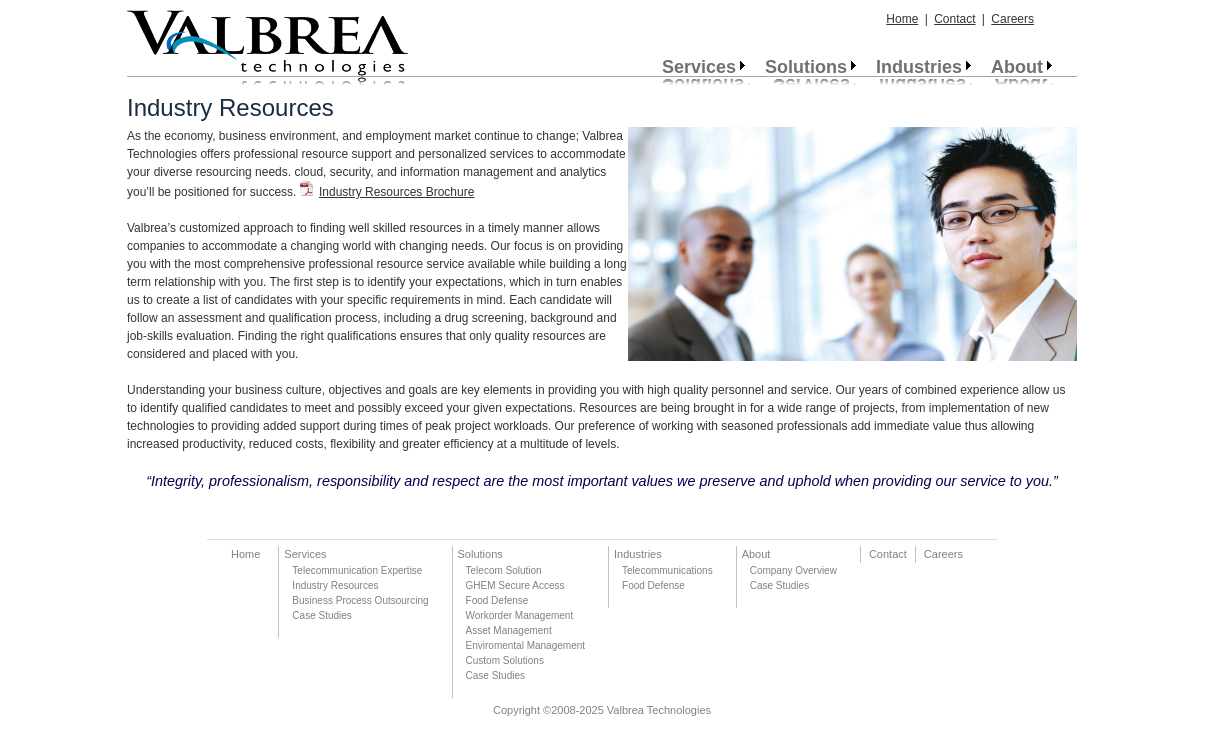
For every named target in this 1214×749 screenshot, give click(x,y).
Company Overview (793, 570)
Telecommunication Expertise (357, 570)
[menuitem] (698, 65)
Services (699, 66)
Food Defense (497, 600)
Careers (1012, 19)
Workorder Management (520, 615)
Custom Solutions (505, 660)
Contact (954, 19)
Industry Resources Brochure (396, 192)
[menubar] (852, 65)
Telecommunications (667, 570)
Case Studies (321, 615)
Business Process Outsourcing (360, 600)
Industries (919, 66)
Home (902, 19)
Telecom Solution (504, 570)
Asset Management (509, 630)
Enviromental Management (526, 645)
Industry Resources (335, 585)
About (1017, 66)
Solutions (806, 66)
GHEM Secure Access (515, 585)
